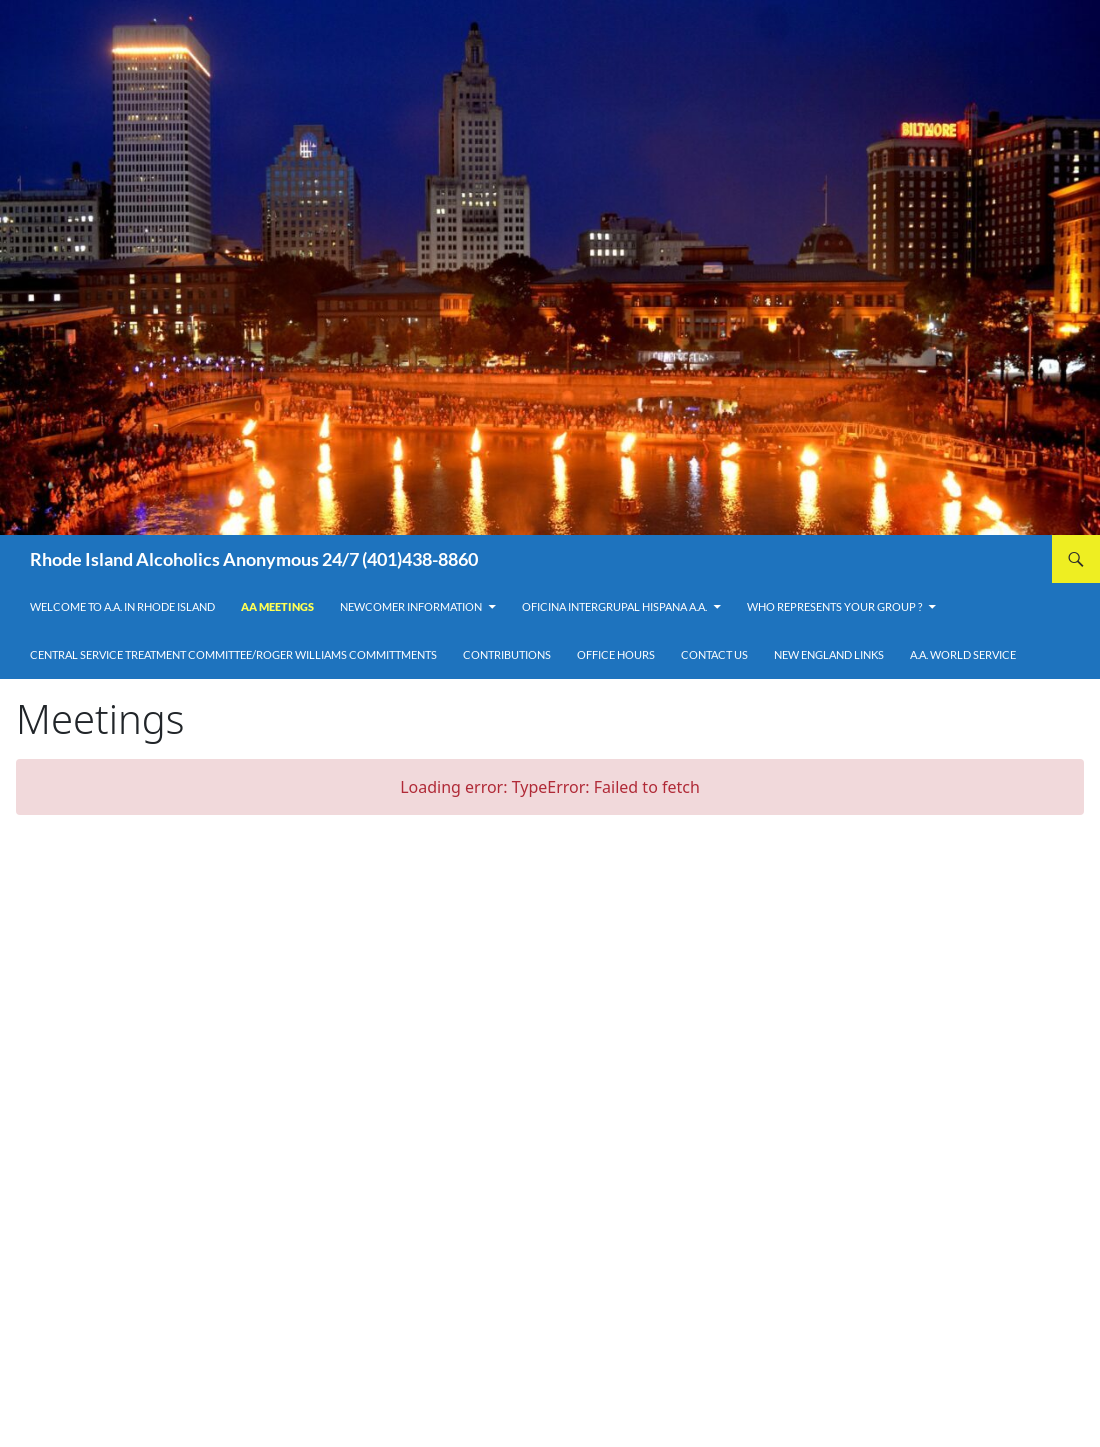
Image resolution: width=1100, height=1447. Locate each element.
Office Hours (616, 654)
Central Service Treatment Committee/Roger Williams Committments (233, 654)
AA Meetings (277, 606)
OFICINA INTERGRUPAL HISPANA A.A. (614, 606)
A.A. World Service (963, 654)
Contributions (507, 654)
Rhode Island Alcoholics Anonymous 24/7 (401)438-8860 (254, 559)
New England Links (829, 654)
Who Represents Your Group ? (834, 606)
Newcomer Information (411, 606)
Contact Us (714, 654)
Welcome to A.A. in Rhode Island (122, 606)
